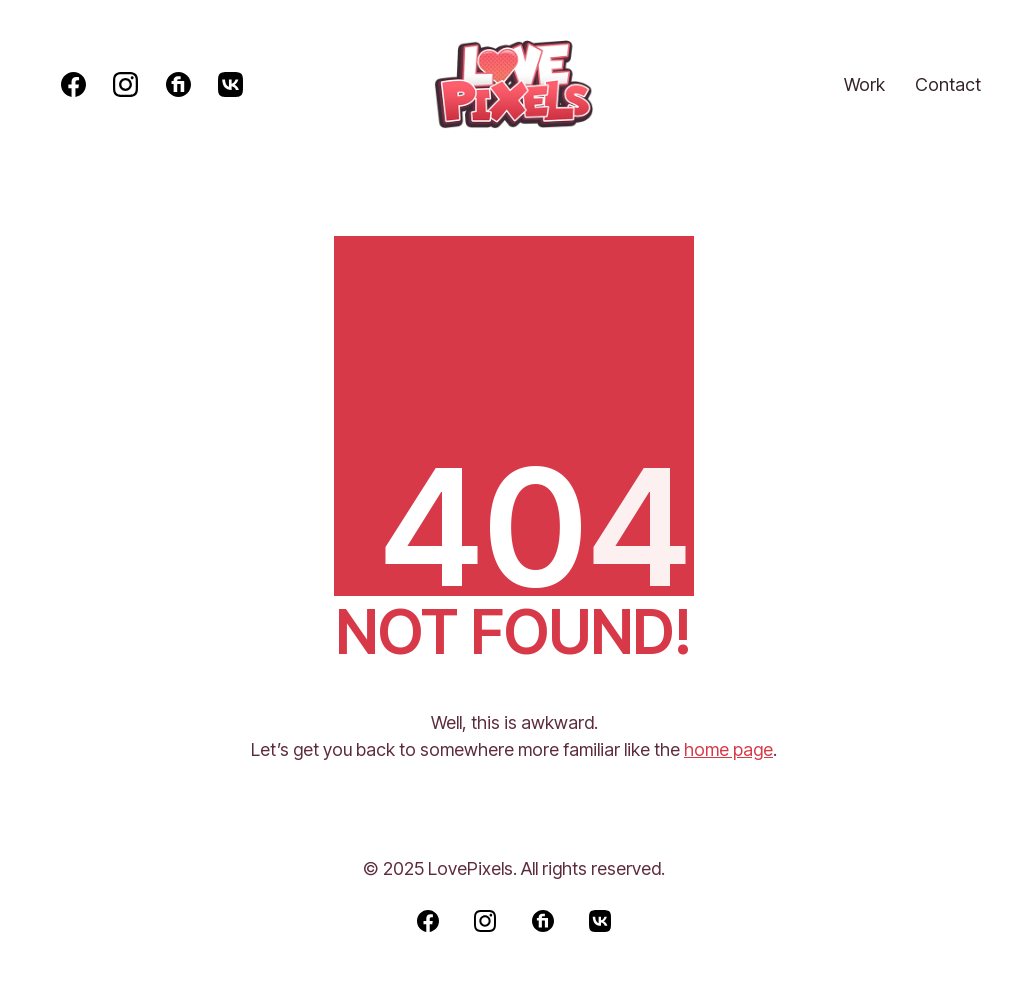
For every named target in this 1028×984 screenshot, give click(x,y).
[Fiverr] (178, 84)
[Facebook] (73, 84)
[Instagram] (125, 84)
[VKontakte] (230, 84)
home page (728, 749)
